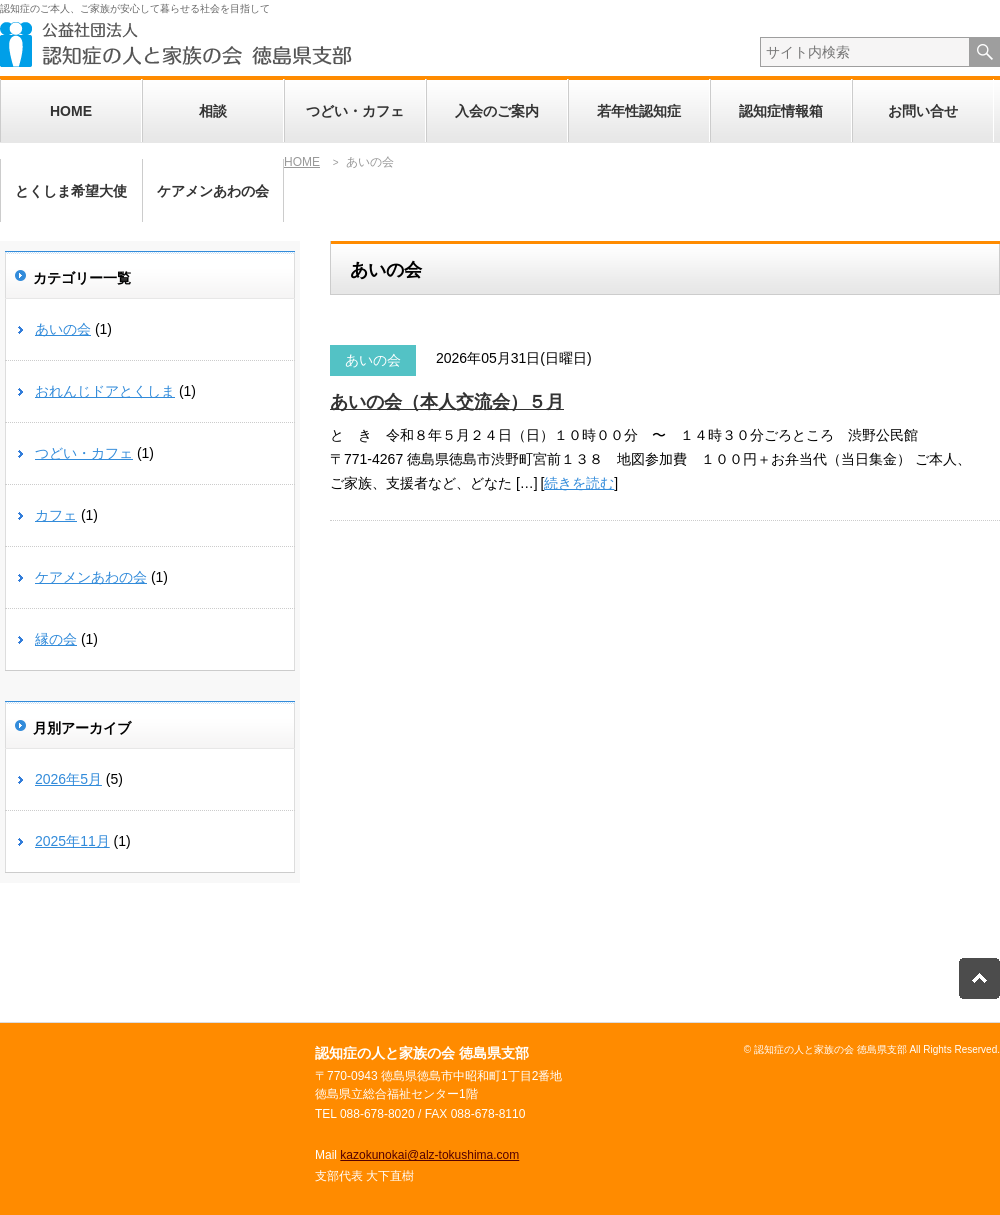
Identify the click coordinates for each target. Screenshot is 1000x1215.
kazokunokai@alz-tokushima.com (429, 1155)
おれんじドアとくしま (105, 391)
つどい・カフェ (355, 111)
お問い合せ (923, 111)
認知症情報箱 (781, 111)
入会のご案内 (497, 111)
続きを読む (579, 483)
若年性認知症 (639, 111)
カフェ (56, 515)
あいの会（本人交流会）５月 (447, 402)
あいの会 (373, 360)
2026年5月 (68, 779)
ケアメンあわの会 (213, 191)
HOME (71, 111)
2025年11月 (72, 841)
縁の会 (56, 639)
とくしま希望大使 (71, 191)
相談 (213, 111)
